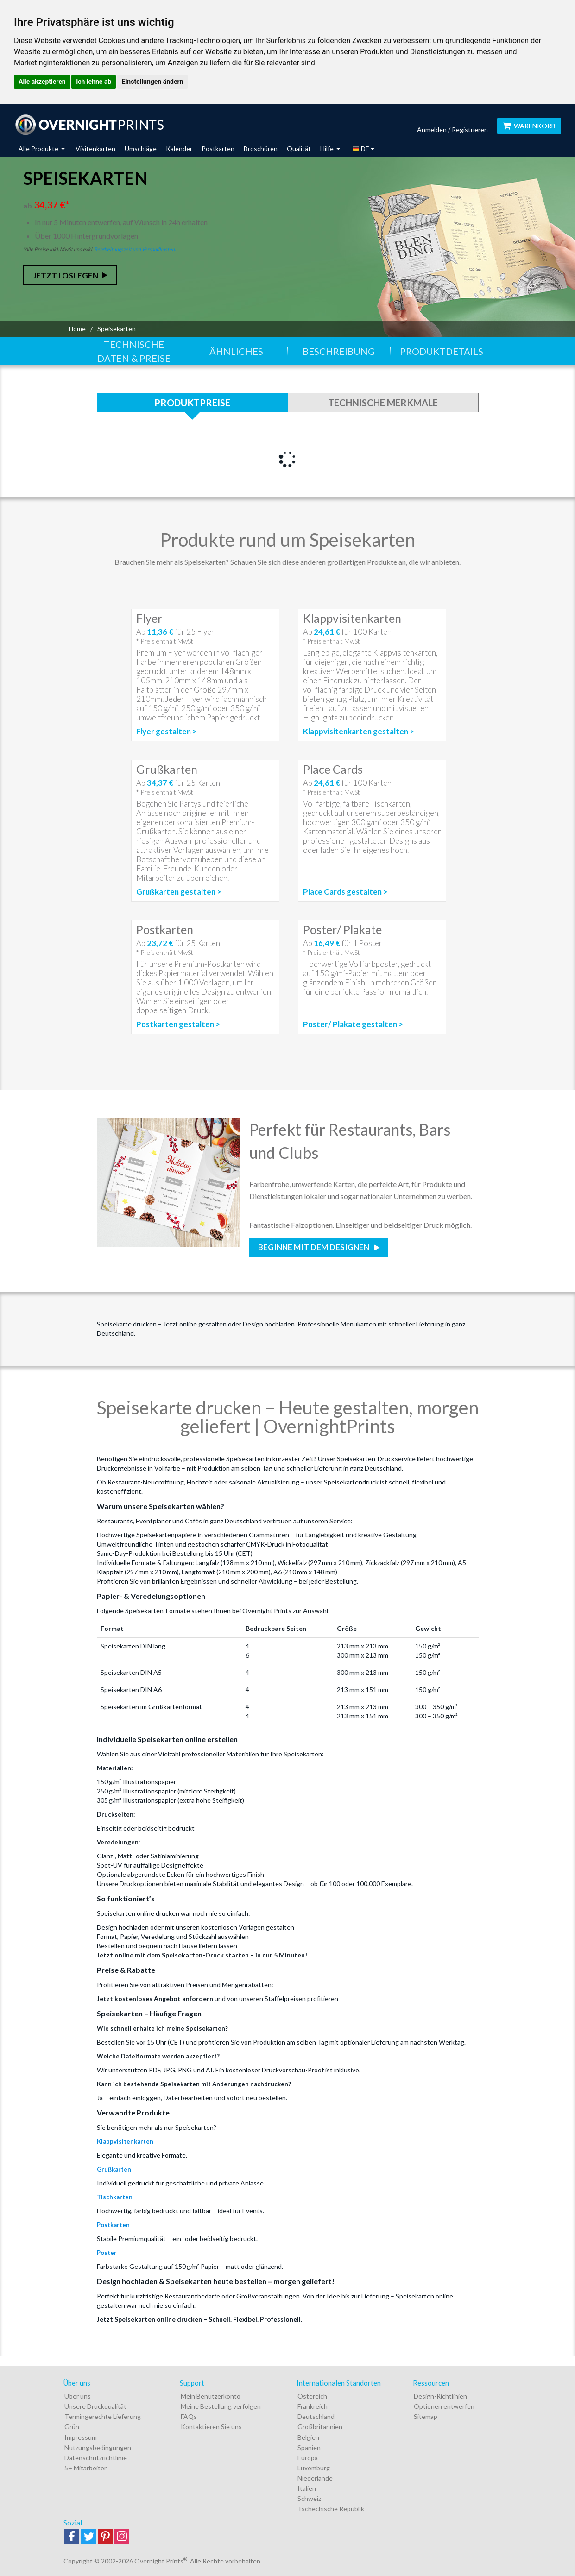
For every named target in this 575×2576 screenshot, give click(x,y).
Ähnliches (236, 351)
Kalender (179, 148)
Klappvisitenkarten (125, 2141)
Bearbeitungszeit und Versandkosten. (135, 249)
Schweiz (309, 2498)
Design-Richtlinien (440, 2396)
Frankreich (312, 2406)
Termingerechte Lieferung (102, 2416)
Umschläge (141, 148)
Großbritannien (319, 2427)
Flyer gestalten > (166, 731)
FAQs (189, 2416)
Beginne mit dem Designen (314, 1247)
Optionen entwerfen (444, 2406)
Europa (307, 2458)
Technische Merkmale (383, 402)
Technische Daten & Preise (134, 351)
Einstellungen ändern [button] (152, 81)
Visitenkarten (95, 148)
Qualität (299, 148)
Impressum (80, 2437)
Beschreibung (339, 351)
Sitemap (425, 2416)
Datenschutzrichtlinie (95, 2458)
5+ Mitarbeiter (85, 2468)
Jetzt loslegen (65, 275)
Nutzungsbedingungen (97, 2447)
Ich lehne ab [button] (93, 81)
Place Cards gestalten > (345, 892)
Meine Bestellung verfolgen (221, 2406)
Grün (71, 2427)
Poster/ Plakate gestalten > (353, 1024)
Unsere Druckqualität (95, 2406)
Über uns (77, 2396)
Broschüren (261, 148)
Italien (306, 2488)
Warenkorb (529, 126)
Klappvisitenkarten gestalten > (358, 731)
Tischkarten (115, 2197)
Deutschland (316, 2416)
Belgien (308, 2437)
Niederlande (315, 2478)
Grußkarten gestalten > (178, 892)
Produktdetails (441, 351)
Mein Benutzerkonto (210, 2396)
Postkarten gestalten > (178, 1024)
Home (77, 329)
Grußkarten (114, 2169)
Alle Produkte (42, 148)
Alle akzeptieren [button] (42, 81)
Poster (107, 2252)
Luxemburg (313, 2468)
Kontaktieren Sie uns (211, 2427)
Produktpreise (192, 402)
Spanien (309, 2447)
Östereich (312, 2396)
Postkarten (218, 148)
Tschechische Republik (330, 2509)
